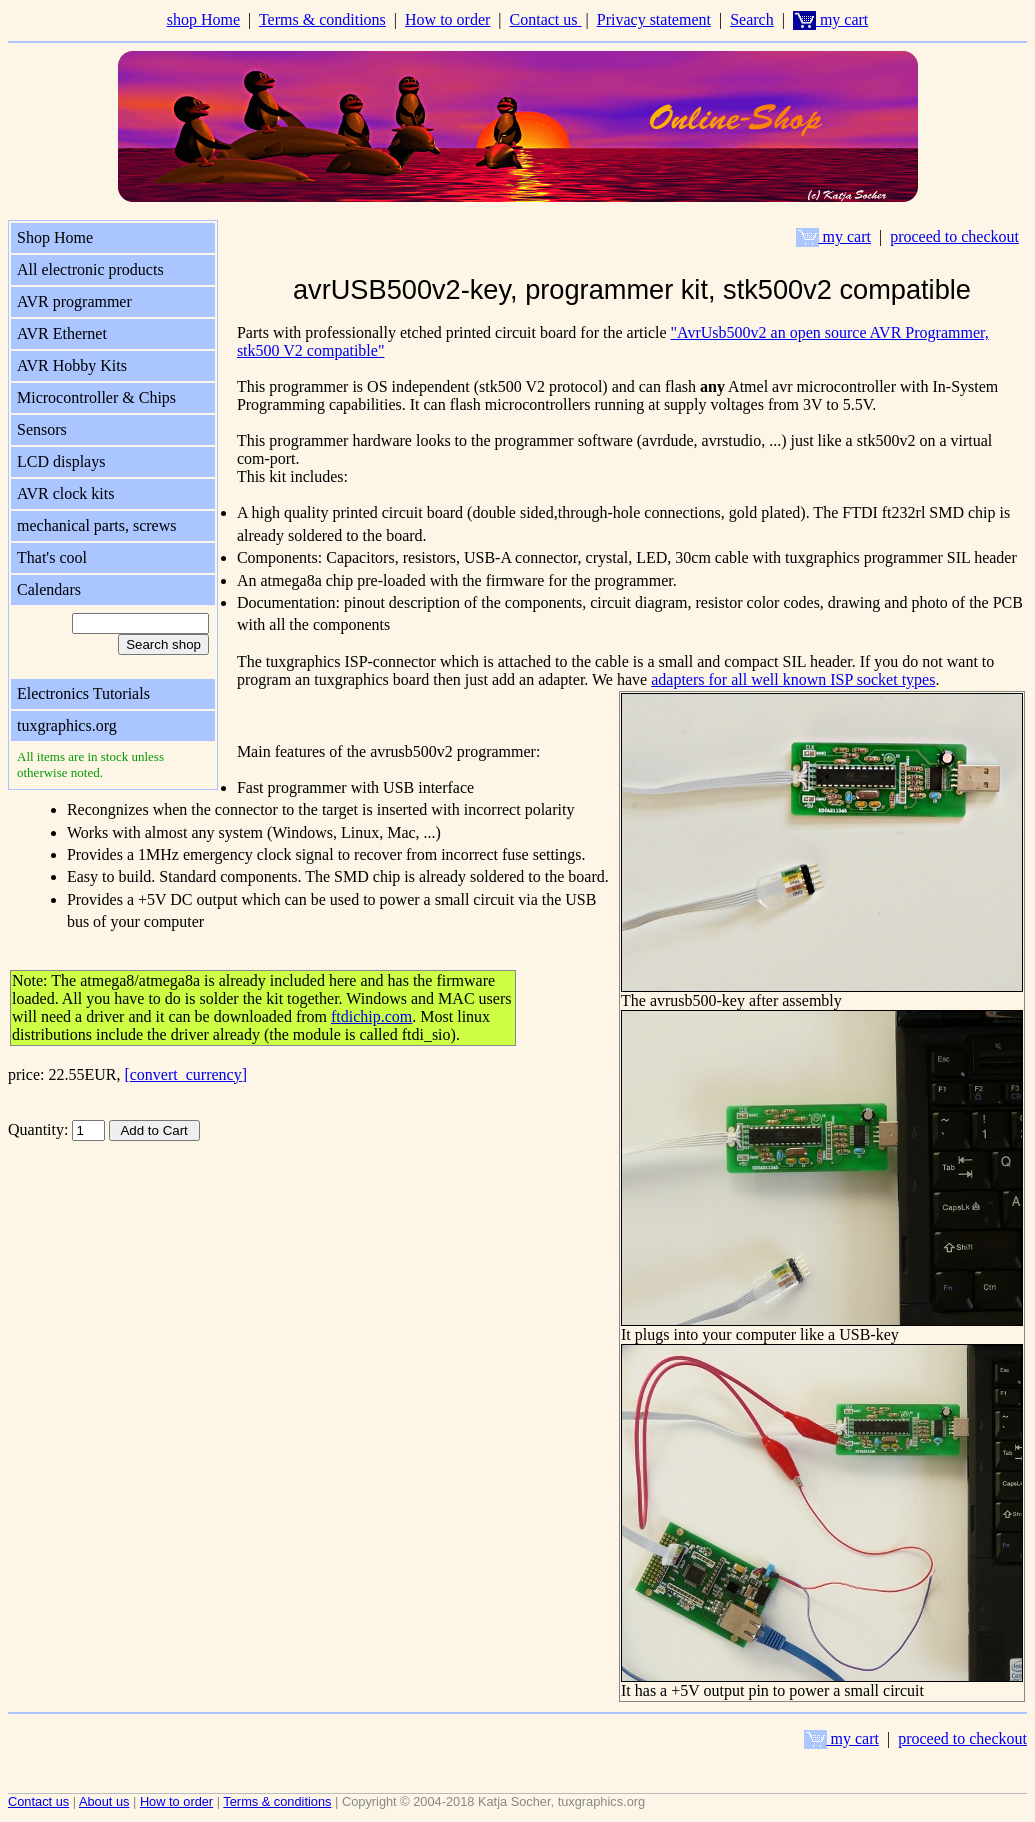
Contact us (546, 19)
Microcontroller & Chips (96, 397)
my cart (830, 19)
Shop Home (55, 237)
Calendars (49, 589)
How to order (447, 19)
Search (752, 19)
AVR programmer (74, 301)
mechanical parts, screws (96, 525)
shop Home (203, 19)
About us (104, 1801)
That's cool (52, 557)
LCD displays (61, 461)
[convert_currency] (185, 1074)
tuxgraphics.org (67, 725)
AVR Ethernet (62, 333)
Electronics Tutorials (83, 693)
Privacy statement (654, 19)
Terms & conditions (322, 19)
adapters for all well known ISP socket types (793, 679)
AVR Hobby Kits (72, 365)
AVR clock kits (65, 493)
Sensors (42, 429)
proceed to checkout (954, 236)
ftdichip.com (371, 1016)
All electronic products (90, 269)
